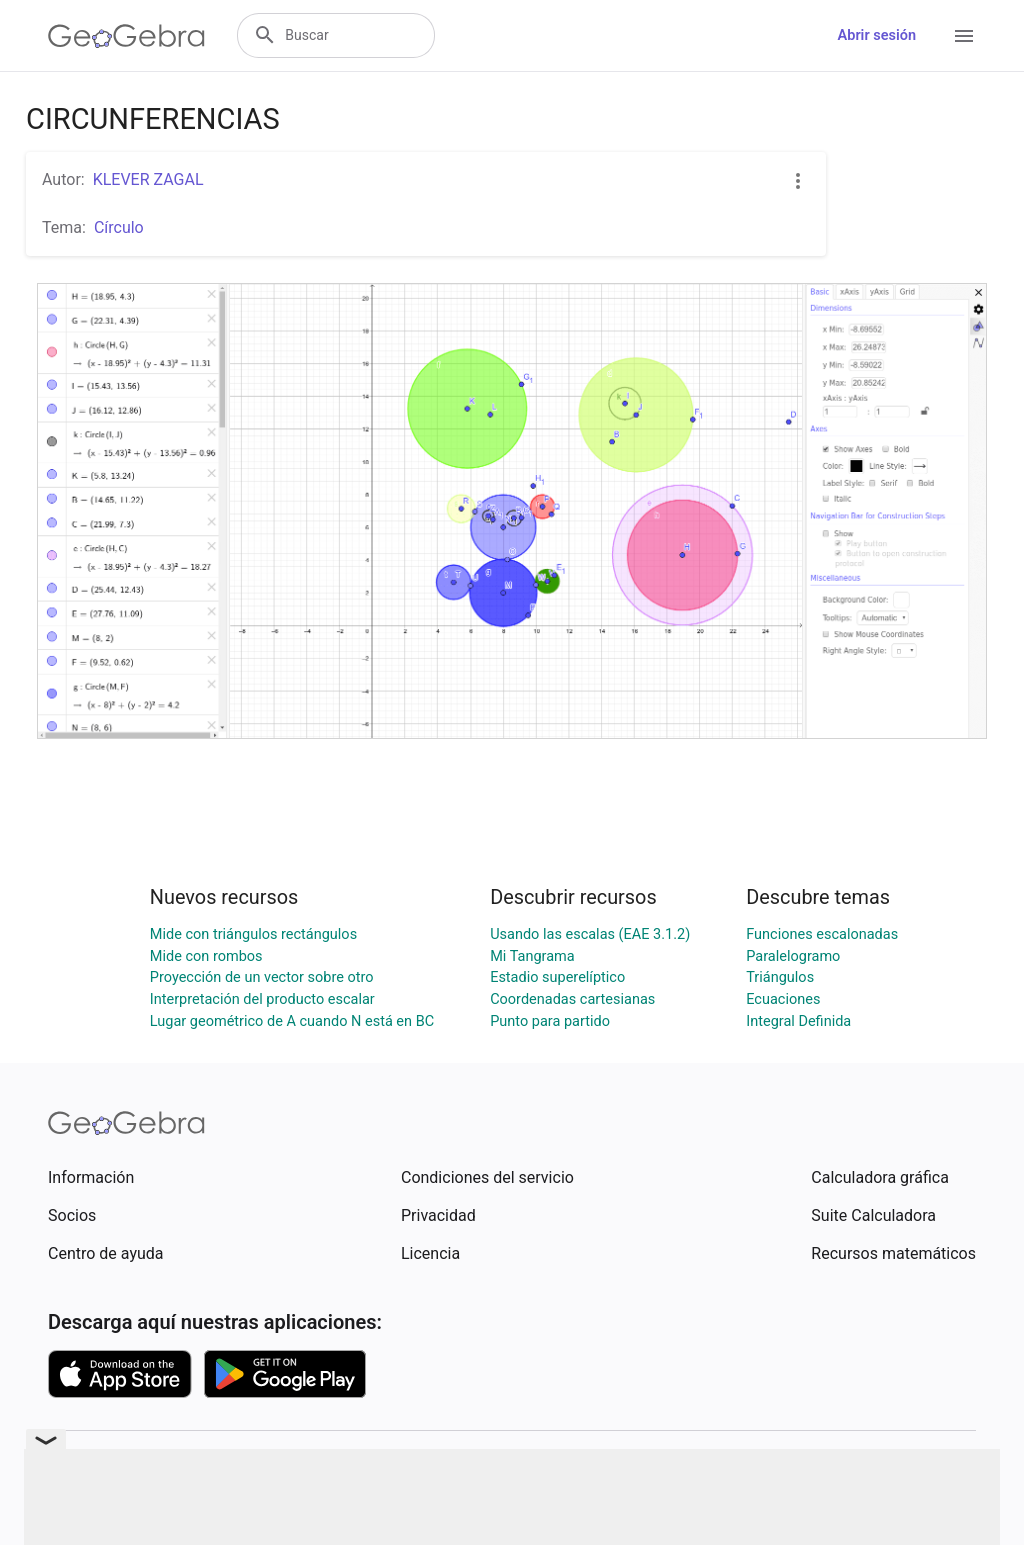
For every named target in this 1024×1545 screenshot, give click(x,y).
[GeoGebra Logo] (126, 36)
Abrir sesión (877, 35)
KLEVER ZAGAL (148, 179)
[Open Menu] (964, 36)
